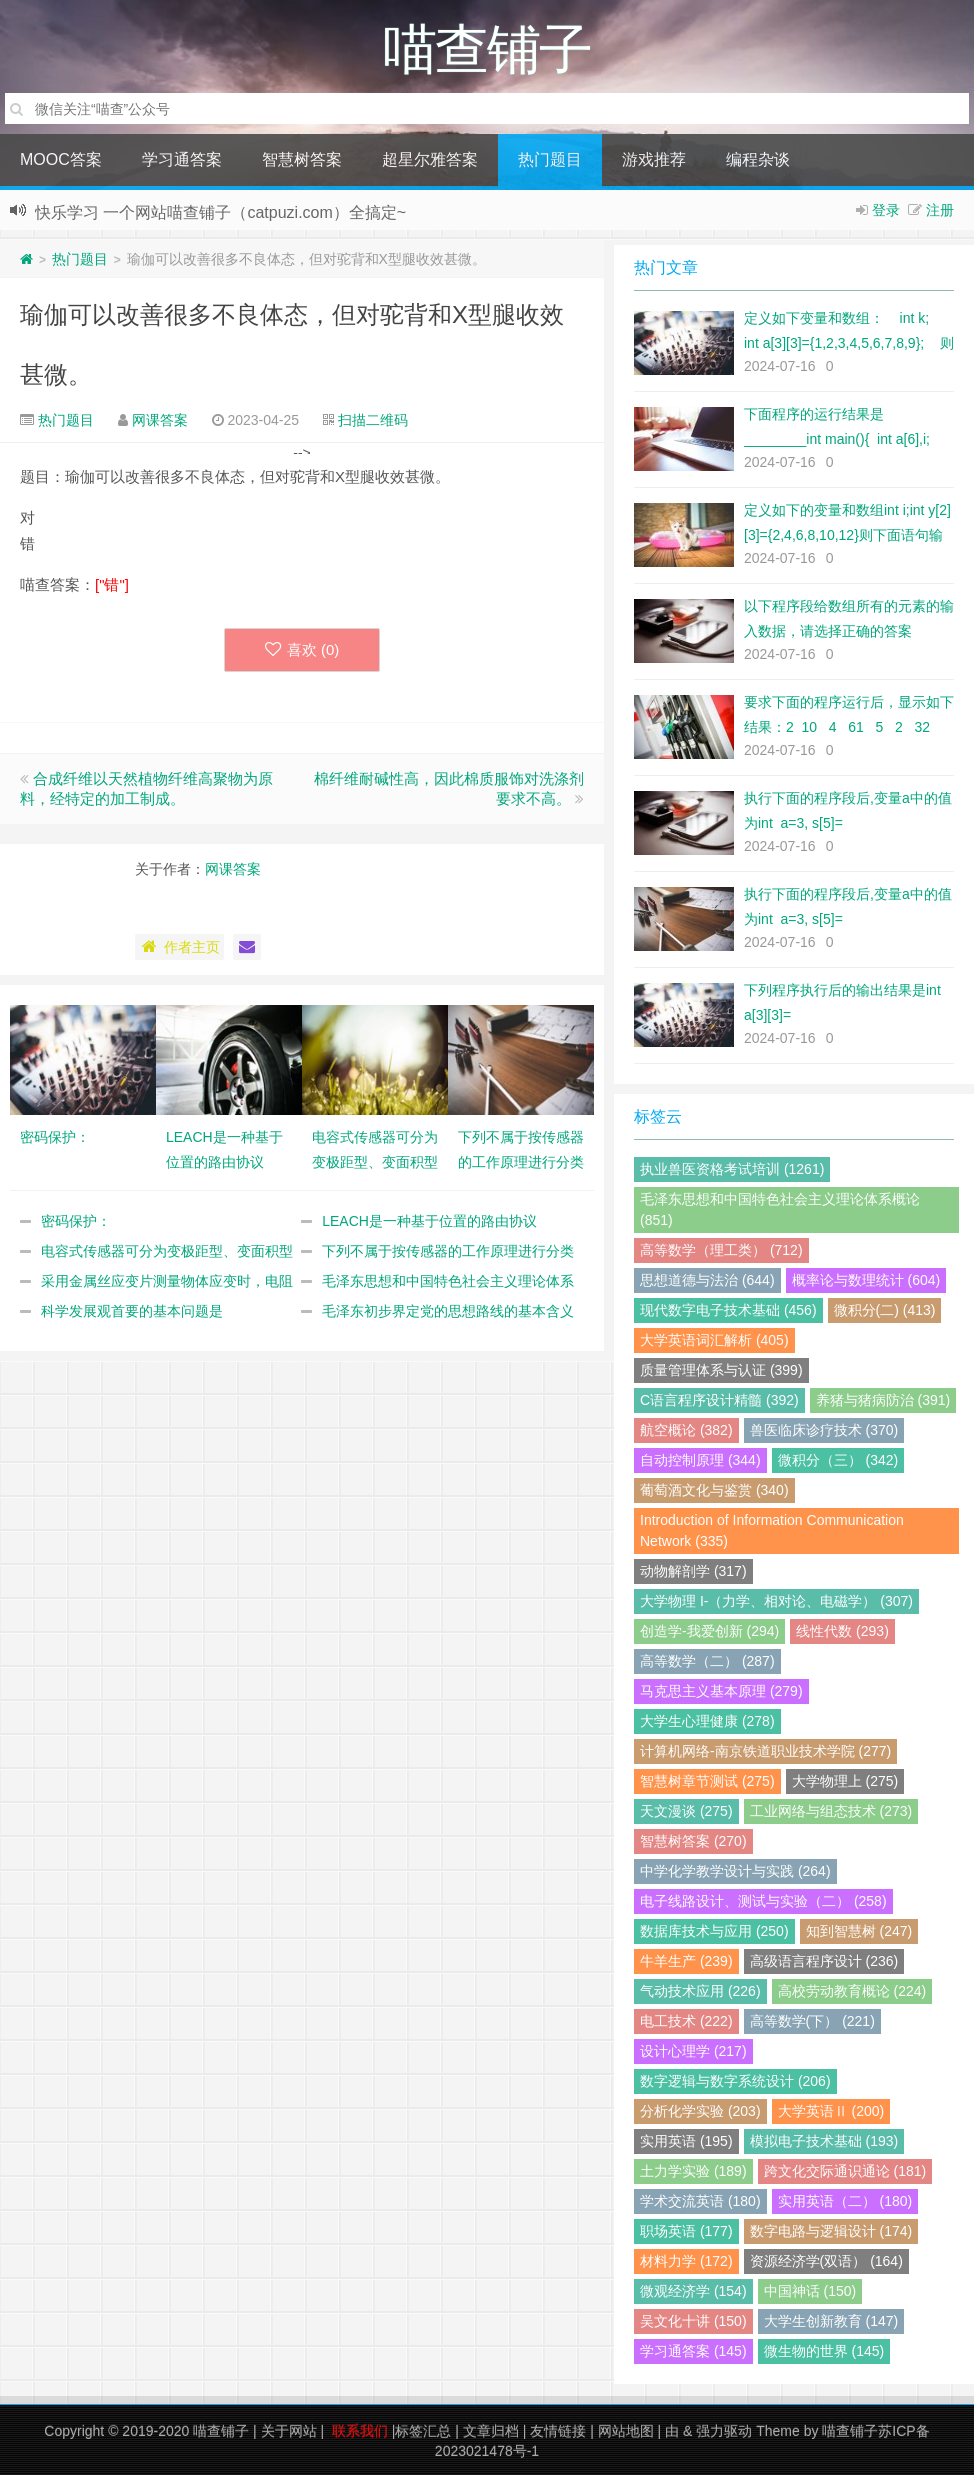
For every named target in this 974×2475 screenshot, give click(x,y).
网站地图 (626, 2431)
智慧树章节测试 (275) (707, 1781)
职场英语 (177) (686, 2231)
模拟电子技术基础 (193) (824, 2141)
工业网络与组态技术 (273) (831, 1811)
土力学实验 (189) (693, 2171)
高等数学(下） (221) (812, 2021)
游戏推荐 (654, 159)
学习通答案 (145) (693, 2351)
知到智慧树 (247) (859, 1931)
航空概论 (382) (686, 1430)
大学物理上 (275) (845, 1781)
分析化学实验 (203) (700, 2111)
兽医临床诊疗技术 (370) (824, 1430)
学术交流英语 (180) (700, 2201)
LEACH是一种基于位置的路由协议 (429, 1221)
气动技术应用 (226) (700, 1991)
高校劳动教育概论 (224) (852, 1991)
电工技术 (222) (686, 2021)
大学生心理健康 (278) (707, 1721)
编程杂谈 (758, 159)
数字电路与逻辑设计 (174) (831, 2231)
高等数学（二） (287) (707, 1661)
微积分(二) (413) (885, 1310)
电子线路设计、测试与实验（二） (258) (763, 1901)
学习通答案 (182, 159)
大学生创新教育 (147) (831, 2321)
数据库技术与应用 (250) (714, 1931)
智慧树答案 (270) (693, 1841)
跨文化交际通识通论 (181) (845, 2171)
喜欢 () (302, 649)
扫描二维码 (373, 420)
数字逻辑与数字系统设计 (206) (735, 2081)
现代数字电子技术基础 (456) (728, 1310)
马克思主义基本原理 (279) (721, 1691)
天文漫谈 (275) (686, 1811)
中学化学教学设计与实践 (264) (735, 1871)
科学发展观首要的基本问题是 (132, 1311)
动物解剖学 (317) (693, 1571)
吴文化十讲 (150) (693, 2321)
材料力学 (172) (686, 2261)
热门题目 (550, 159)
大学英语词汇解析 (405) (714, 1340)
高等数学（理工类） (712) (721, 1250)
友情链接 (558, 2431)
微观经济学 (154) (693, 2291)
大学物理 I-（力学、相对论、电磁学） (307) (776, 1601)
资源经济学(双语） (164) (826, 2261)
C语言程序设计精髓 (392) (719, 1400)
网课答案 (160, 420)
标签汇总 (423, 2431)
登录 (886, 210)
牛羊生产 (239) (686, 1961)
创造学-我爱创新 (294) (709, 1631)
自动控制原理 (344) (700, 1460)
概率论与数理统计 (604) (866, 1280)
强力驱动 (724, 2431)
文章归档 (491, 2431)
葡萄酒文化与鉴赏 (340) (714, 1490)
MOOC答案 (61, 159)
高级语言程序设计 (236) (824, 1961)
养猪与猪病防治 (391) (883, 1400)
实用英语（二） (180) (845, 2201)
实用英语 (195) (686, 2141)
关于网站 (289, 2431)
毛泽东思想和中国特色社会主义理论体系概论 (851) (780, 1209)
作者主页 (179, 947)
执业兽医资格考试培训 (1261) (732, 1169)
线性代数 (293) (842, 1631)
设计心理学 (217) (693, 2051)
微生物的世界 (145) (824, 2351)
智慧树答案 (302, 159)
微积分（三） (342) (838, 1460)
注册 (940, 210)
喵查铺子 (221, 2431)
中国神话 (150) (810, 2291)
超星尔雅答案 (430, 159)
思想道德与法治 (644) (707, 1280)
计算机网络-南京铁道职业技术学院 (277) (765, 1751)
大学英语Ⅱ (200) (831, 2111)
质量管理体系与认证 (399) (721, 1370)
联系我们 (360, 2431)
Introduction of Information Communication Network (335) (772, 1530)
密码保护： (76, 1221)
